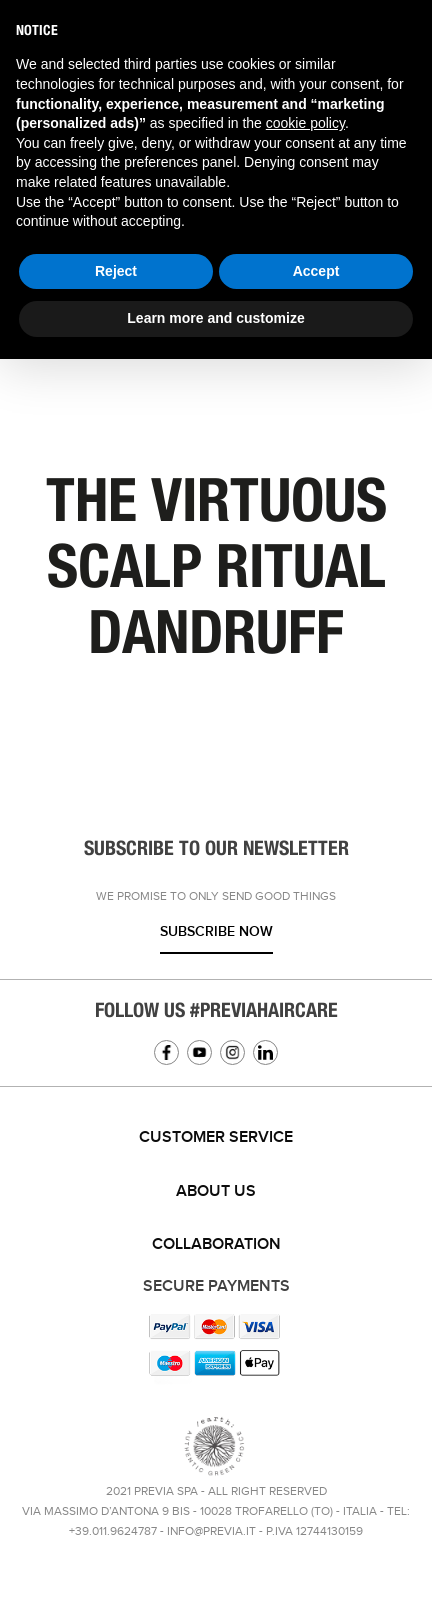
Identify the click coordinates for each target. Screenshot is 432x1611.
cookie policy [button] (305, 123)
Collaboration (216, 1244)
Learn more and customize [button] (215, 318)
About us (216, 1191)
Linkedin (265, 1052)
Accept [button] (316, 271)
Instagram (232, 1052)
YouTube (199, 1052)
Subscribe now (216, 931)
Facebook (166, 1052)
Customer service (216, 1137)
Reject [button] (116, 271)
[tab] (216, 1138)
